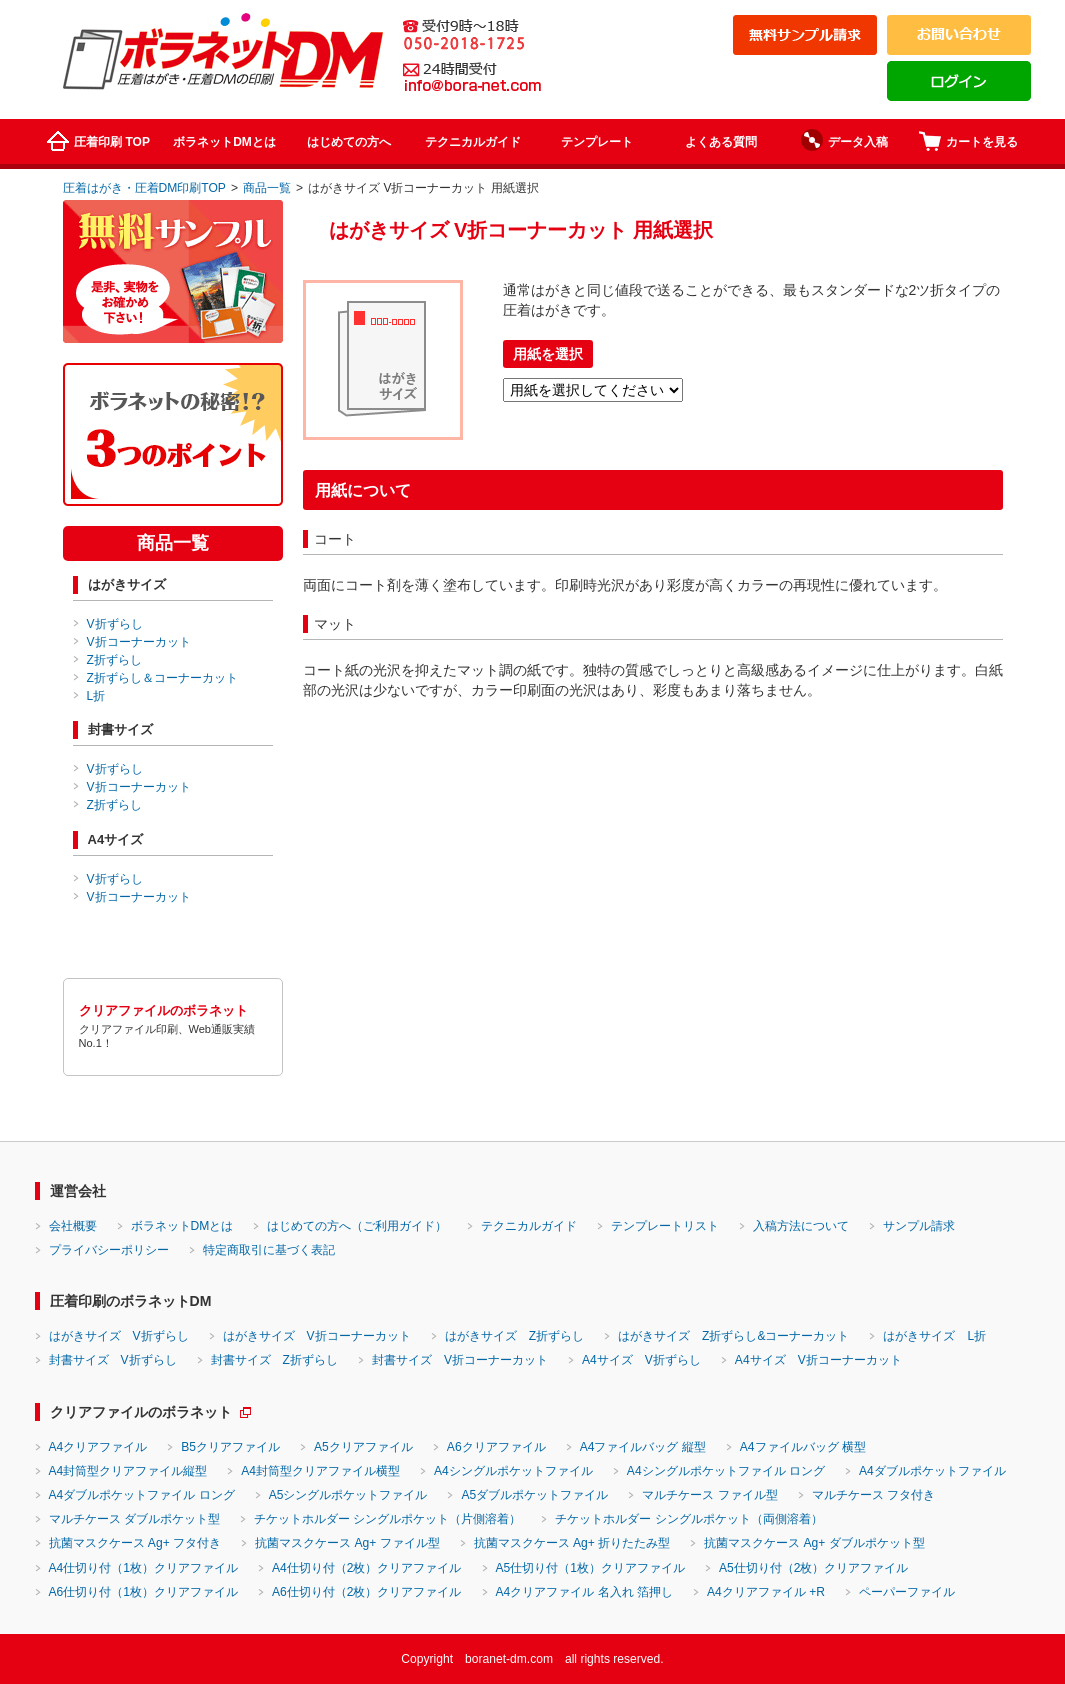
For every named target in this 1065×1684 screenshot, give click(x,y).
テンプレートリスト (665, 1226)
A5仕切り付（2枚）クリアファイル (814, 1568)
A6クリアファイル (496, 1447)
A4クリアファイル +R (766, 1592)
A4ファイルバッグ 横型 (803, 1447)
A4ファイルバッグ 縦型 (643, 1447)
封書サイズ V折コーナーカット (460, 1360)
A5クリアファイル (363, 1447)
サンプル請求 (919, 1226)
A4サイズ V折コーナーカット (818, 1360)
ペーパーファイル (907, 1592)
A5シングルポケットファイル (348, 1495)
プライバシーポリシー (109, 1250)
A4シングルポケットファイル (513, 1471)
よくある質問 (721, 142)
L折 (96, 696)
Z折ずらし (114, 660)
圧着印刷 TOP (98, 141)
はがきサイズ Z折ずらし (514, 1336)
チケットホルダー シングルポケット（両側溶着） (688, 1519)
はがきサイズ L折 (934, 1336)
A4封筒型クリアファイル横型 (320, 1471)
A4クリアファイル (98, 1447)
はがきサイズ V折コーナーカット (317, 1336)
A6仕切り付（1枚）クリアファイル (144, 1592)
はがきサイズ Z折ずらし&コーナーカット (733, 1336)
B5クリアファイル (230, 1447)
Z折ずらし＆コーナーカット (162, 678)
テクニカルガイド (473, 142)
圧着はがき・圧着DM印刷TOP (144, 188)
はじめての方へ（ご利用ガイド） (357, 1226)
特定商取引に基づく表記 (269, 1250)
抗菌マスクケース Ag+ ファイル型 (347, 1543)
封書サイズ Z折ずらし (274, 1360)
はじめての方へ (349, 142)
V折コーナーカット (139, 642)
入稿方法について (801, 1226)
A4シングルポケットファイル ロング (726, 1471)
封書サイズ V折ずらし (113, 1360)
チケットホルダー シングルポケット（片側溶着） (387, 1519)
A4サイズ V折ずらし (641, 1360)
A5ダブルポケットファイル (534, 1495)
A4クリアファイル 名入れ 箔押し (585, 1592)
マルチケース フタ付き (873, 1495)
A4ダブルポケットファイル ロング (142, 1495)
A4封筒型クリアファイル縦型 (128, 1471)
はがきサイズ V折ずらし (119, 1336)
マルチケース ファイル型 (709, 1495)
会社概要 (73, 1226)
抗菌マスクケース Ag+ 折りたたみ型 (572, 1543)
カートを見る (968, 141)
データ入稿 (844, 140)
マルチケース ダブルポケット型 (134, 1519)
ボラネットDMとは (224, 142)
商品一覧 (267, 188)
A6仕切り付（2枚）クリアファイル (367, 1592)
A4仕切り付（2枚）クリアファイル (367, 1568)
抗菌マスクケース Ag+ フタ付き (135, 1543)
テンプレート (597, 142)
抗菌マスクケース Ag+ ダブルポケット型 (814, 1543)
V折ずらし (115, 624)
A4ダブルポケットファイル (932, 1471)
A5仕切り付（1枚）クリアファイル (591, 1568)
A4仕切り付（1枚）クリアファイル (144, 1568)
